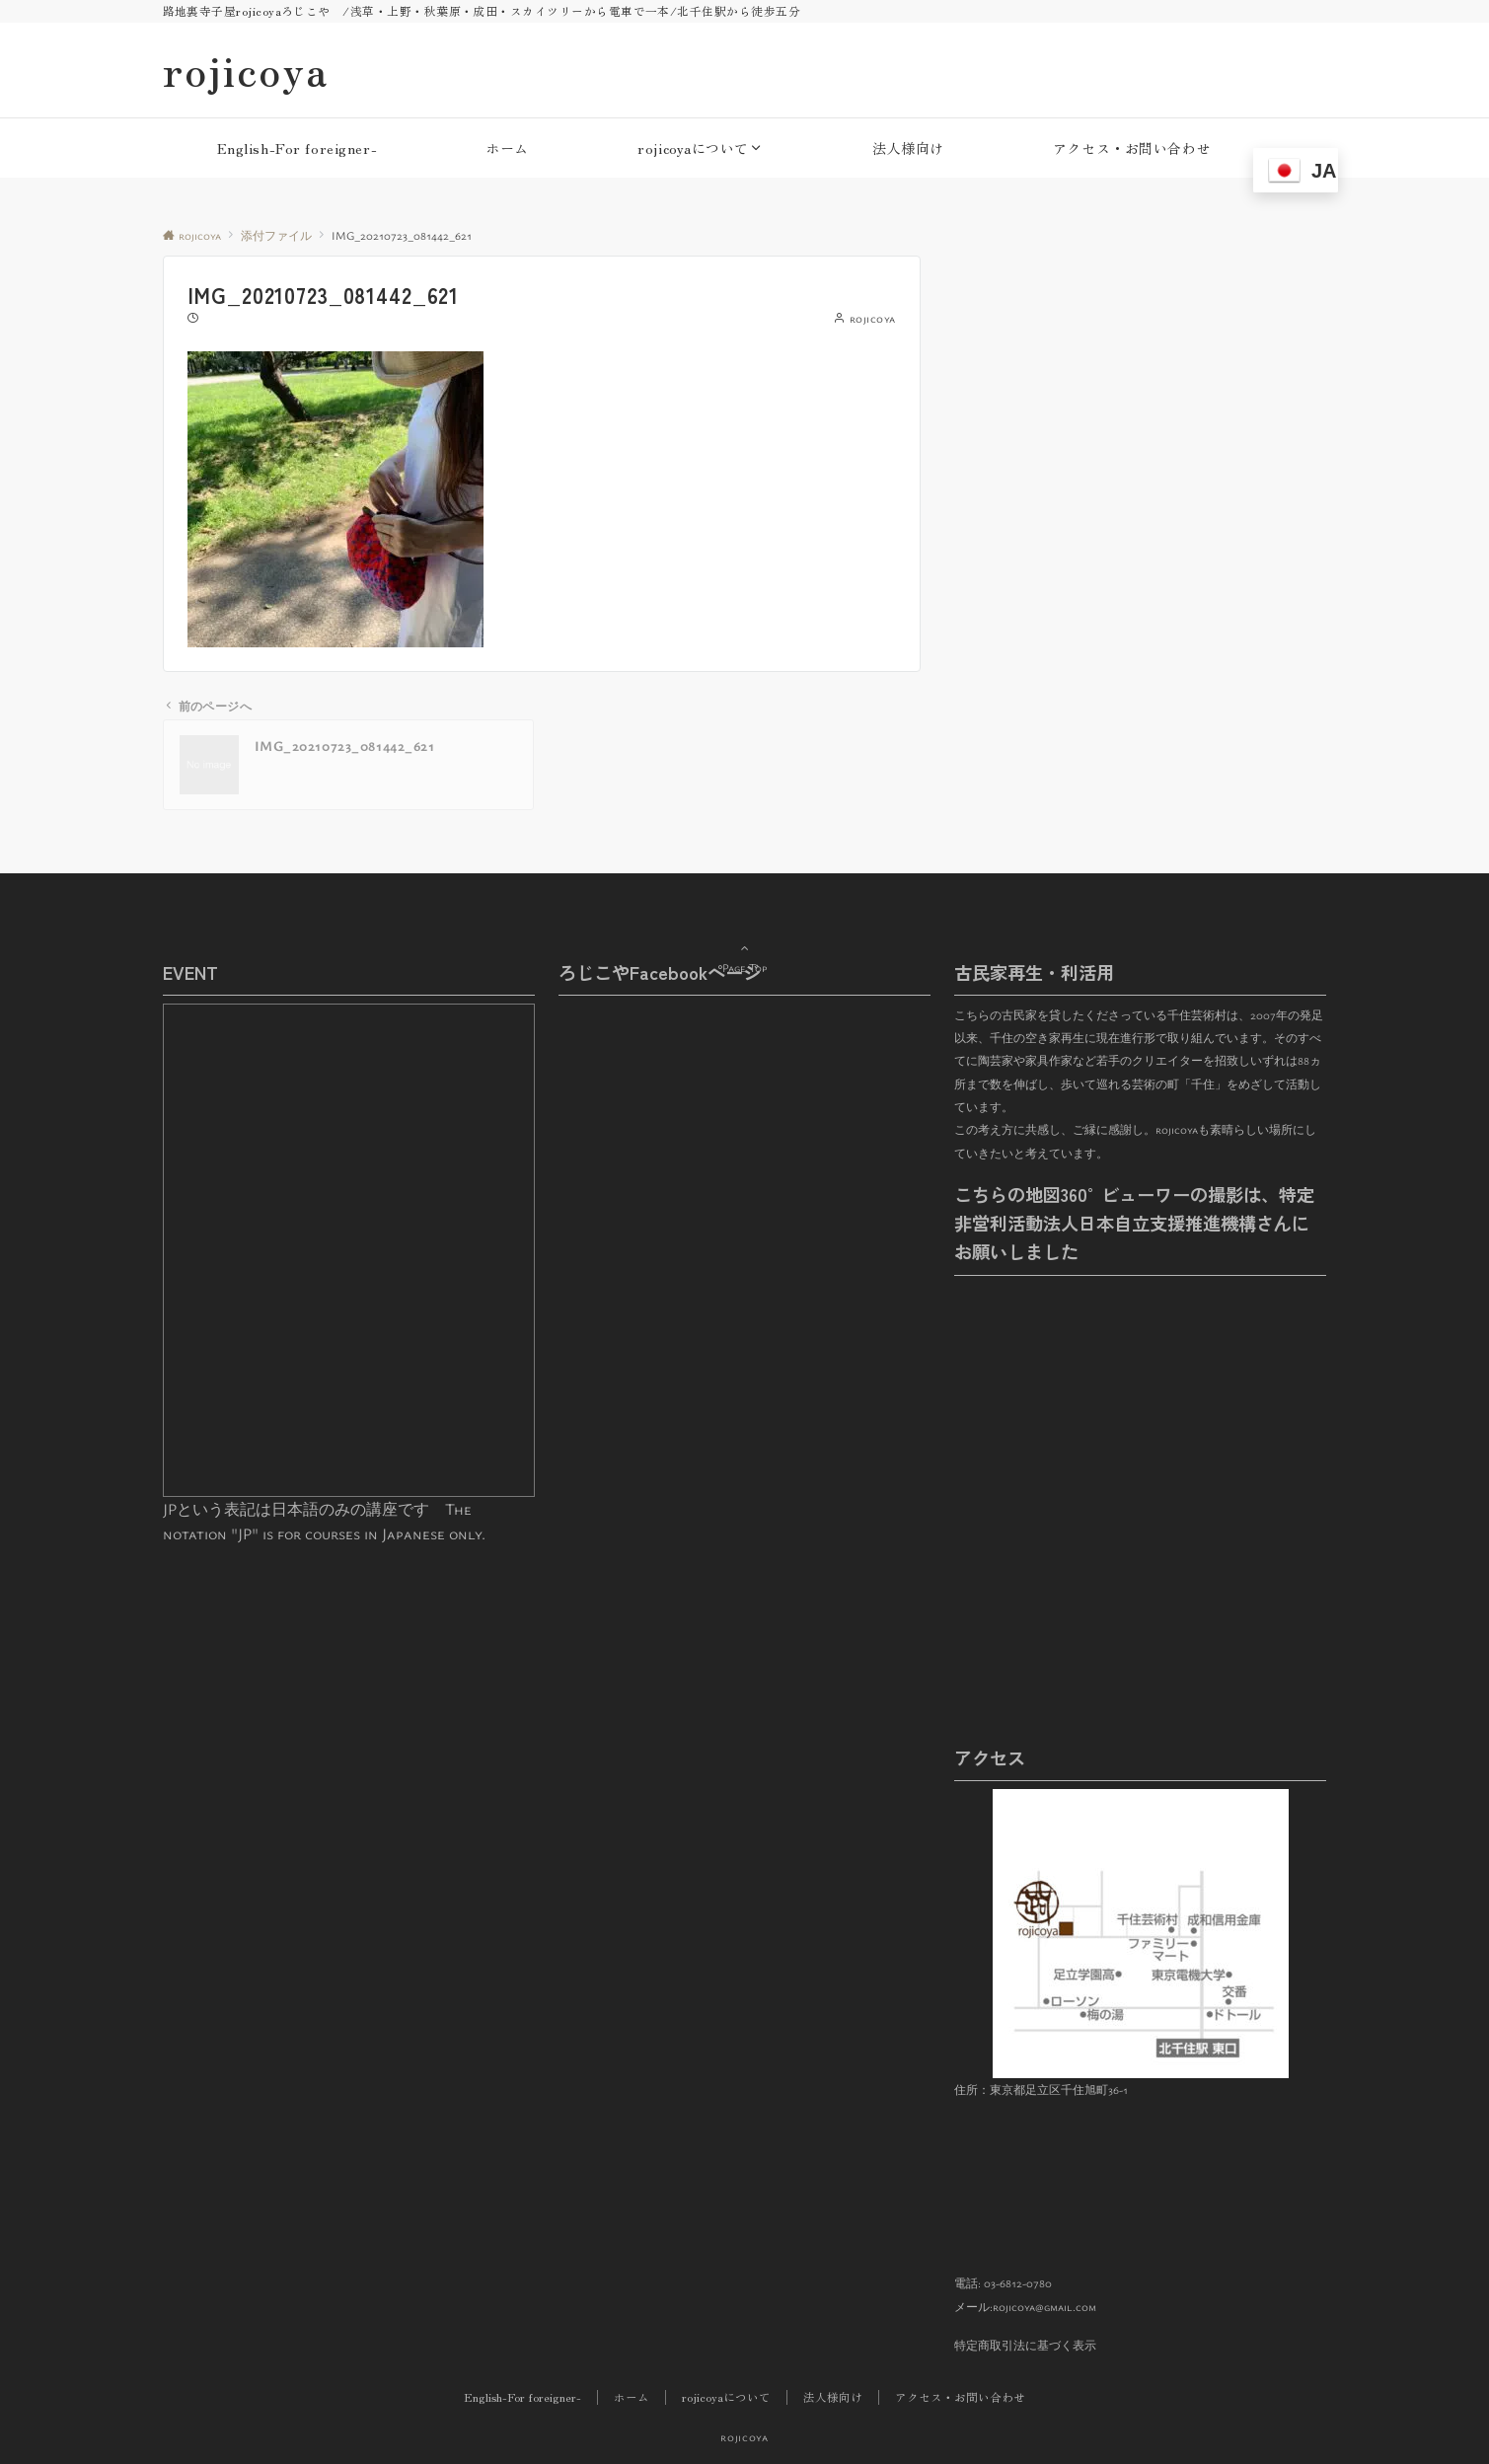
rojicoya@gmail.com (1044, 2306)
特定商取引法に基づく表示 (1025, 2345)
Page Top (745, 942)
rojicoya (246, 70)
